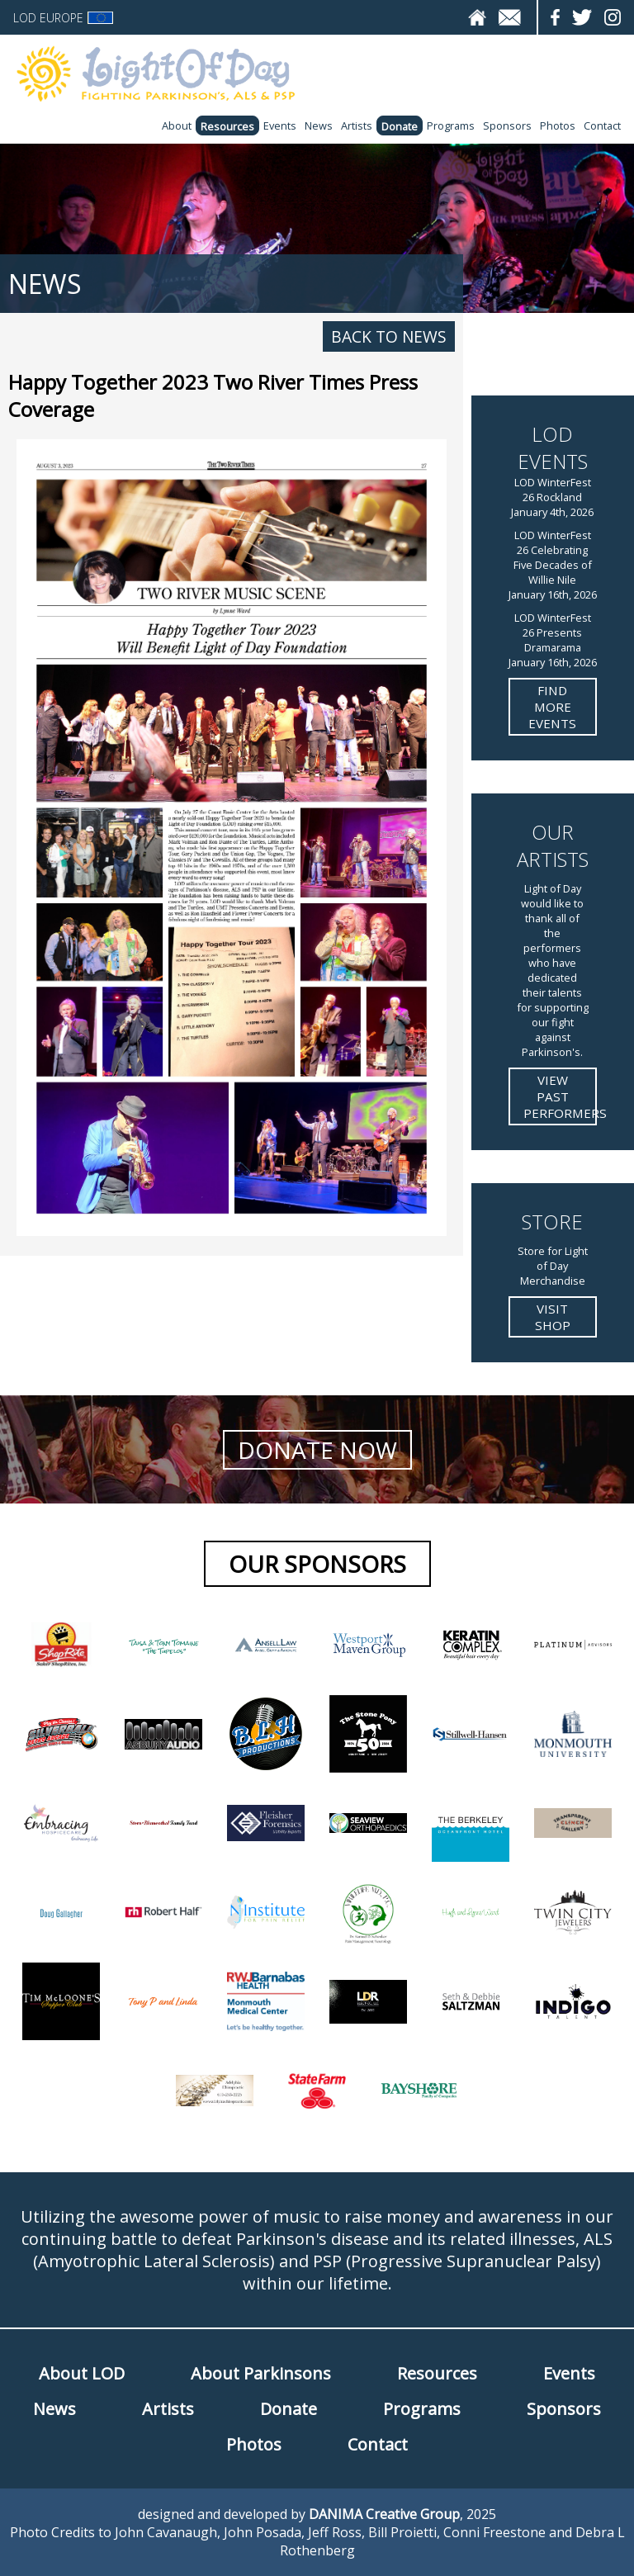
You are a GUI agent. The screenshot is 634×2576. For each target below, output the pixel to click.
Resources (227, 126)
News (319, 125)
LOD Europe (63, 18)
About (177, 125)
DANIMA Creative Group (384, 2514)
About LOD (82, 2373)
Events (279, 125)
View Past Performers (560, 1096)
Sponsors (507, 125)
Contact (602, 125)
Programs (451, 125)
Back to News (389, 336)
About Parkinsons (261, 2373)
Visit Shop (552, 1316)
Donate (399, 126)
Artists (356, 125)
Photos (557, 125)
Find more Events (552, 707)
